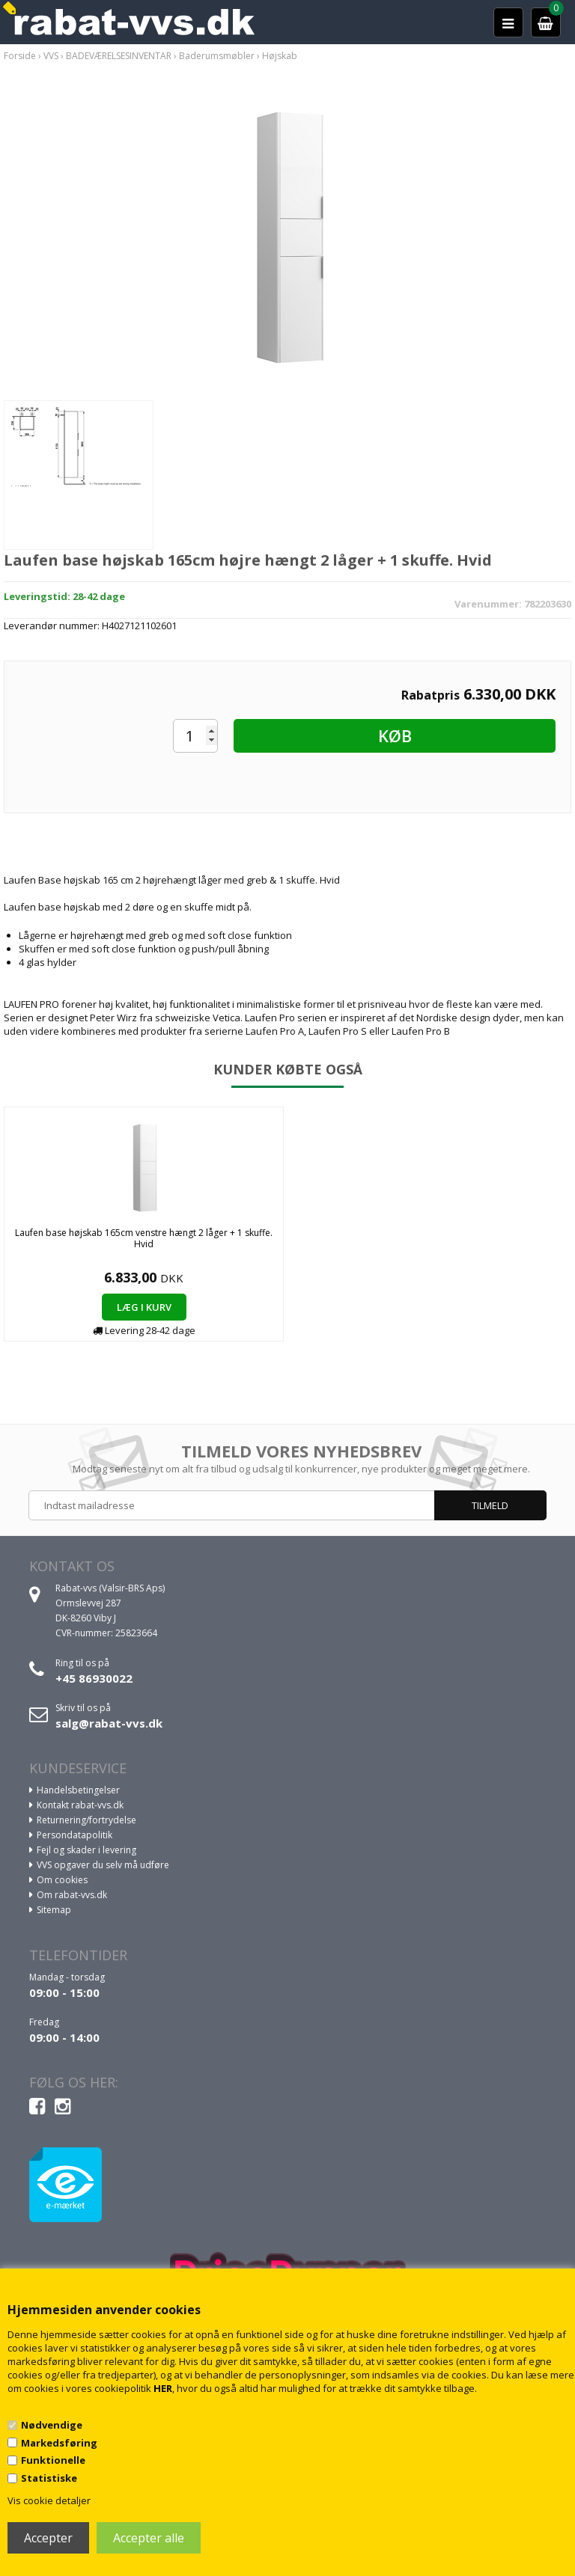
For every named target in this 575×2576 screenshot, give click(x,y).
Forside (20, 55)
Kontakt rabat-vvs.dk (80, 1805)
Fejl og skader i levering (86, 1850)
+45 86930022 (94, 1678)
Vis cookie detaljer (49, 2500)
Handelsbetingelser (78, 1790)
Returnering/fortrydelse (86, 1820)
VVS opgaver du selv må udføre (103, 1864)
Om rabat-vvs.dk (72, 1894)
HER (162, 2388)
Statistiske (49, 2478)
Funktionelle (53, 2460)
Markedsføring (59, 2443)
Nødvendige (51, 2425)
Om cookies (62, 1879)
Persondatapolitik (74, 1835)
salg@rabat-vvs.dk (108, 1723)
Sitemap (54, 1909)
